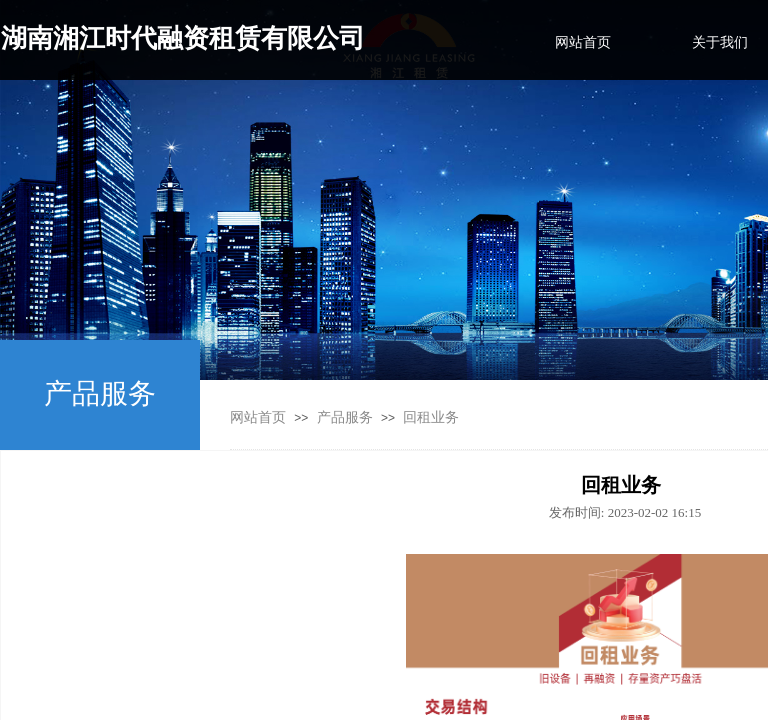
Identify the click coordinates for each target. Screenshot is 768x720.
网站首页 (258, 417)
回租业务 (431, 417)
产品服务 (345, 417)
